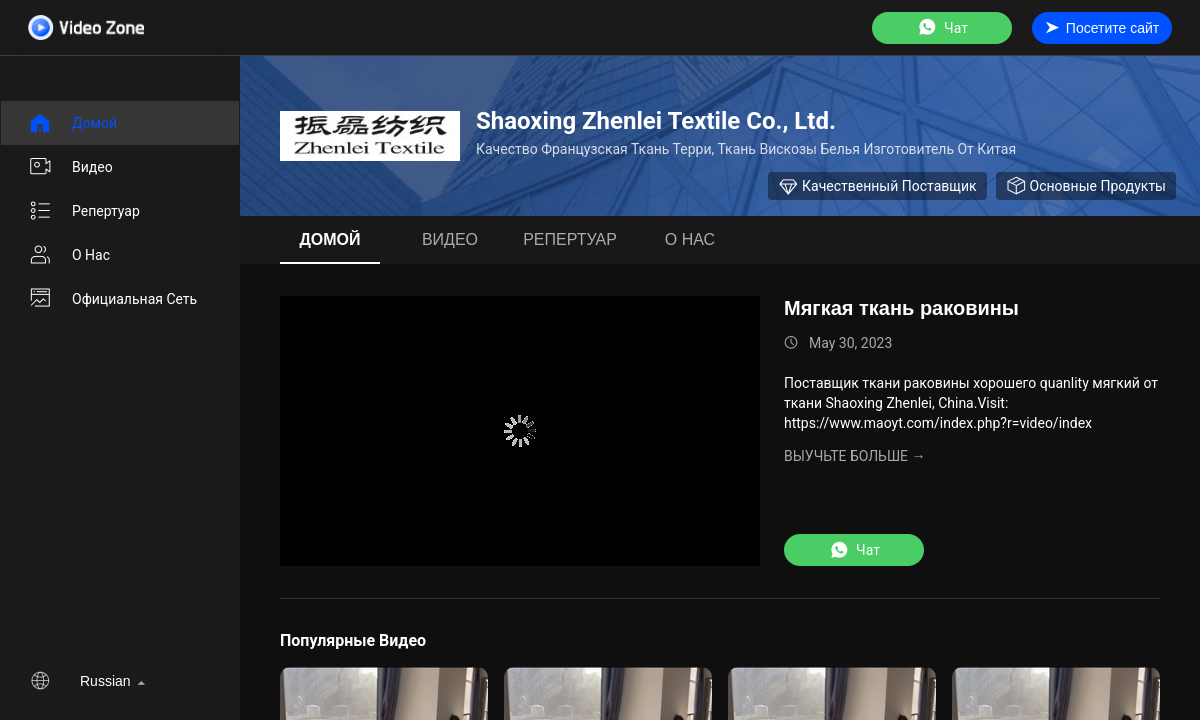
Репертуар (84, 211)
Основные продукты (1086, 186)
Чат (942, 27)
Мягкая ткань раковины (901, 308)
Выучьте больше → (855, 456)
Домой (72, 123)
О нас (69, 255)
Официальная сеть (112, 299)
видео (70, 167)
